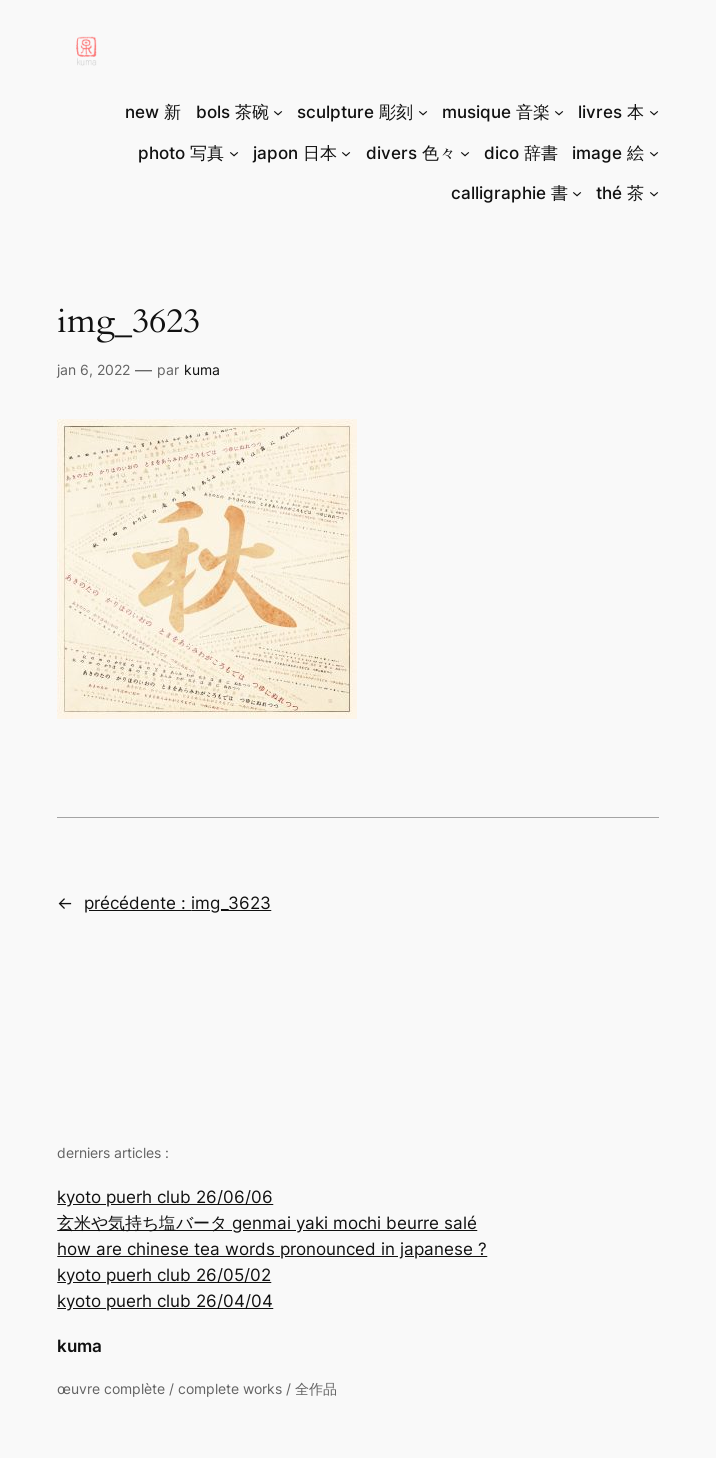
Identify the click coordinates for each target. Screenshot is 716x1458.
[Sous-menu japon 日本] (346, 153)
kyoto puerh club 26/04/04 (165, 1301)
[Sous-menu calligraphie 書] (577, 193)
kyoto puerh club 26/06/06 (165, 1197)
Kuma (202, 369)
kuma (79, 1346)
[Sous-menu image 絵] (654, 153)
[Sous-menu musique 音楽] (559, 112)
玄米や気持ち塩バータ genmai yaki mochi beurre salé (267, 1223)
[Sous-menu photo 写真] (234, 153)
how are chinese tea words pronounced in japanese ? (272, 1249)
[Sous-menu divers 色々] (465, 153)
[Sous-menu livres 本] (654, 112)
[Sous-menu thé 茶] (654, 193)
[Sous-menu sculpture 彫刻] (423, 112)
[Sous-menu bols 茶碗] (278, 112)
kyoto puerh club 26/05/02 (164, 1275)
